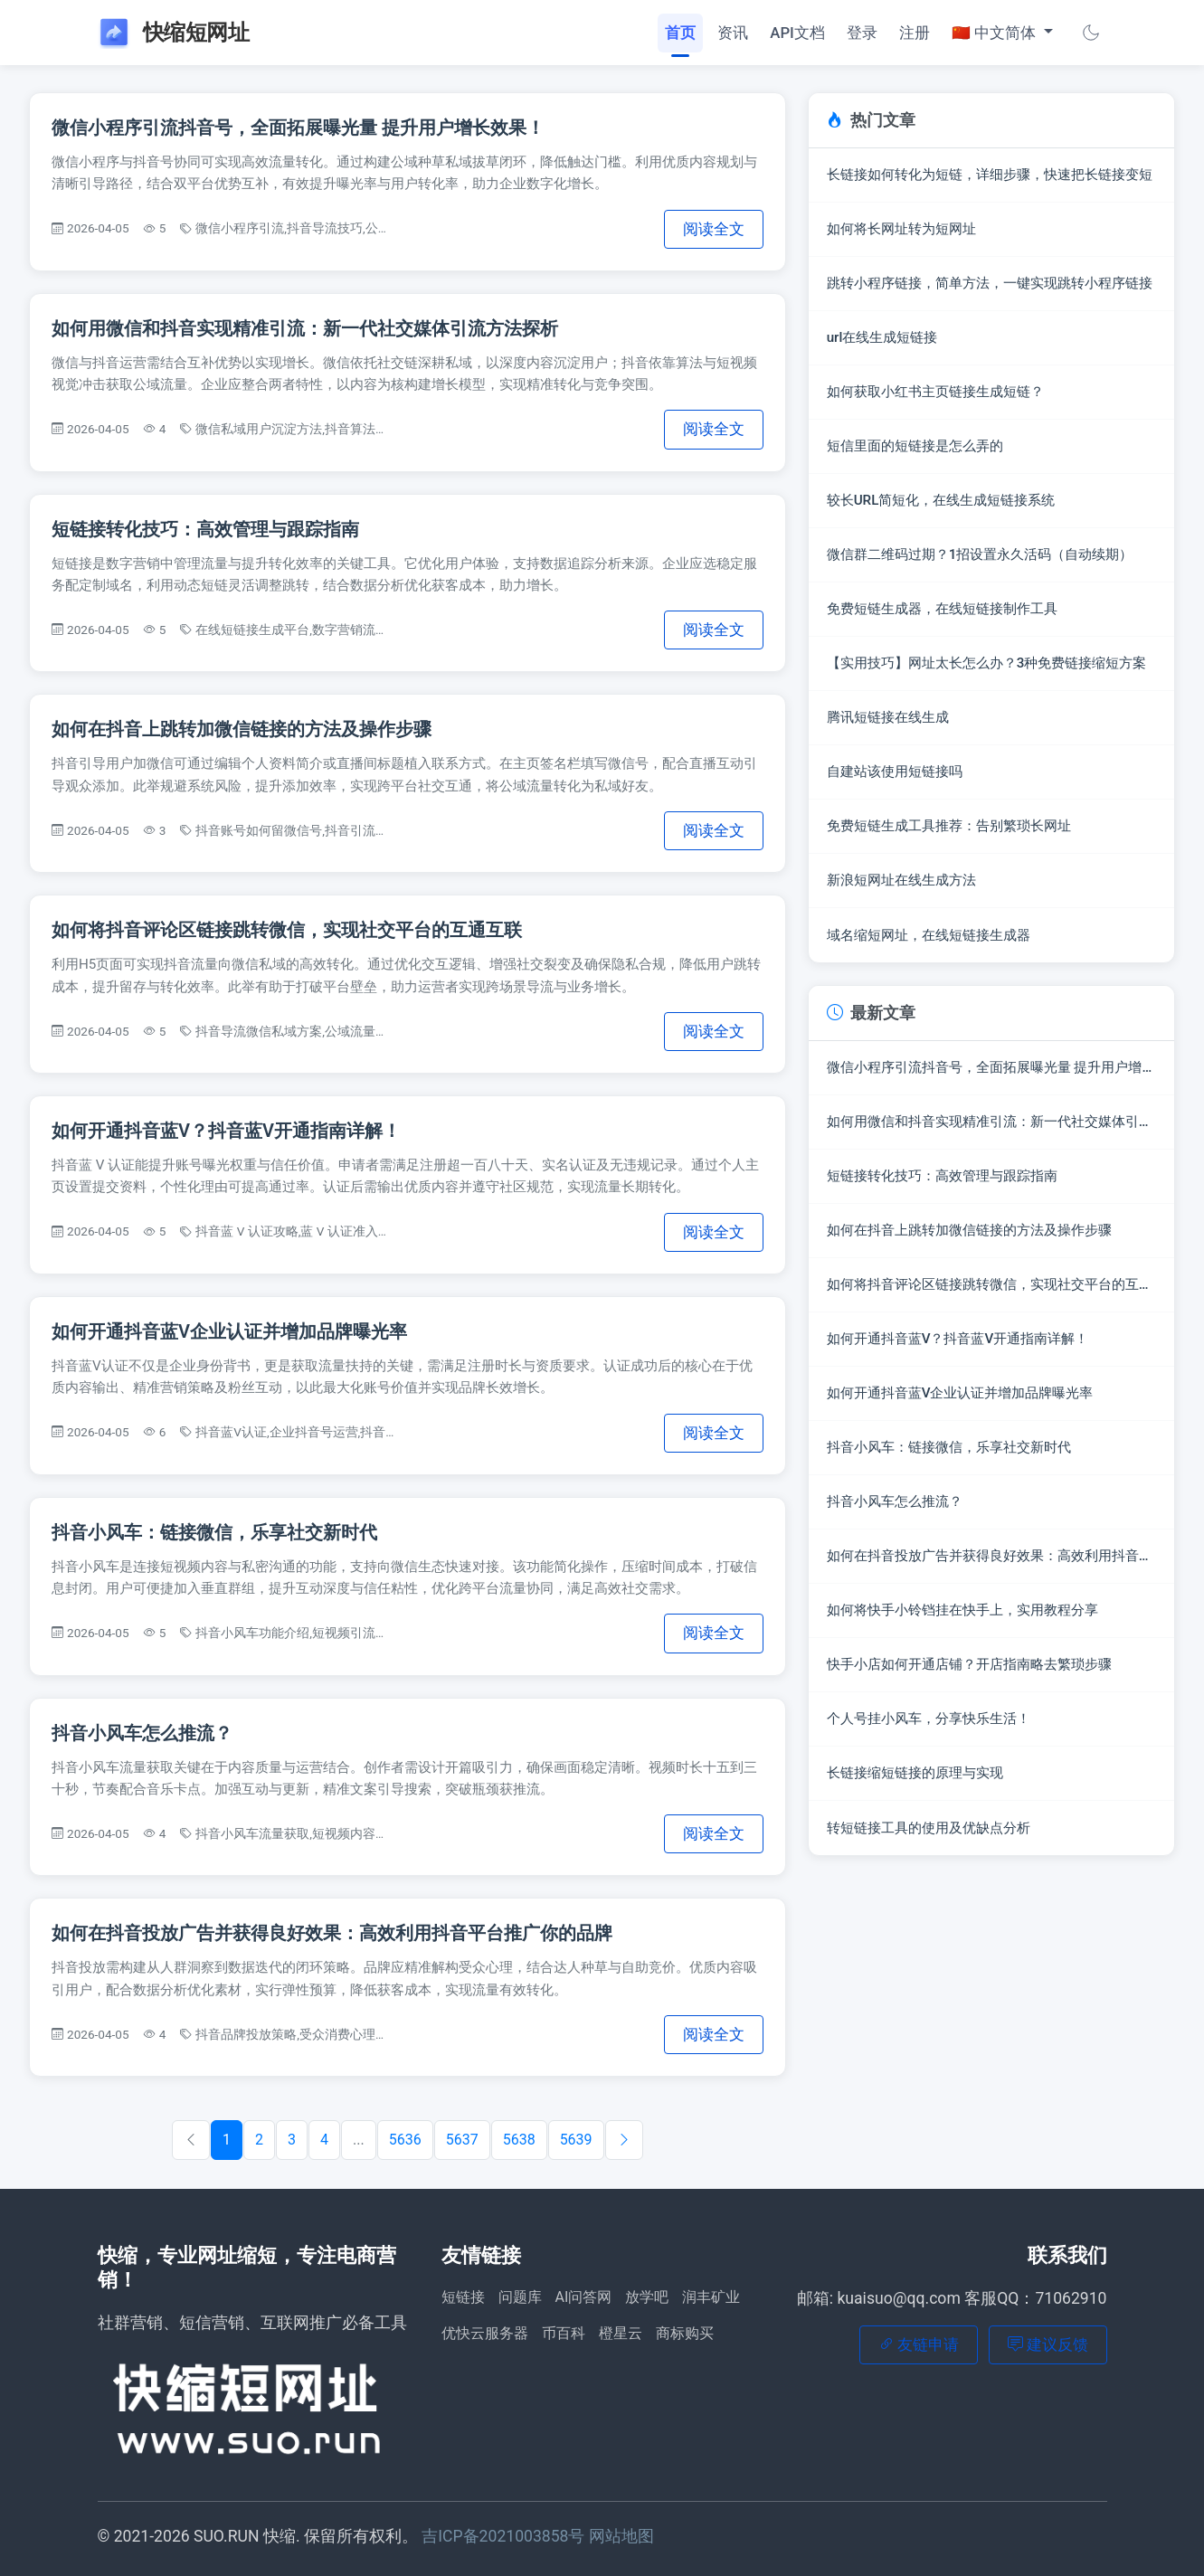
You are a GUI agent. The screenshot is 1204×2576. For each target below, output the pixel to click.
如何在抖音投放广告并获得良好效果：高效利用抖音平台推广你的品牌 (332, 1933)
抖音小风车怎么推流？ (142, 1733)
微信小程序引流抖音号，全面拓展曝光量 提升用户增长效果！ (298, 127)
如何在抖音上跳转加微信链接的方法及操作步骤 (241, 729)
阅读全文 (713, 229)
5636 (405, 2139)
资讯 (732, 33)
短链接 (463, 2297)
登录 (862, 33)
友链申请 (918, 2344)
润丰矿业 (711, 2297)
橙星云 (620, 2333)
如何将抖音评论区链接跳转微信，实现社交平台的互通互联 (287, 930)
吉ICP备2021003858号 (505, 2536)
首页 (680, 33)
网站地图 (621, 2536)
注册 (914, 33)
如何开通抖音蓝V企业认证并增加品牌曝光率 (229, 1331)
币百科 (563, 2333)
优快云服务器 (484, 2333)
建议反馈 (1048, 2344)
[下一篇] (624, 2140)
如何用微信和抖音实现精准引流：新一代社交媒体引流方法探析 (305, 328)
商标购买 (685, 2333)
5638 (519, 2139)
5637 (462, 2139)
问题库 (520, 2297)
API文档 (797, 33)
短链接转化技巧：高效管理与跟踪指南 (205, 529)
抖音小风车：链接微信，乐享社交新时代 (214, 1532)
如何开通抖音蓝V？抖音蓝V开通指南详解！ (226, 1130)
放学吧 (646, 2297)
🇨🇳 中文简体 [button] (995, 33)
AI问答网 (583, 2297)
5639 (576, 2139)
